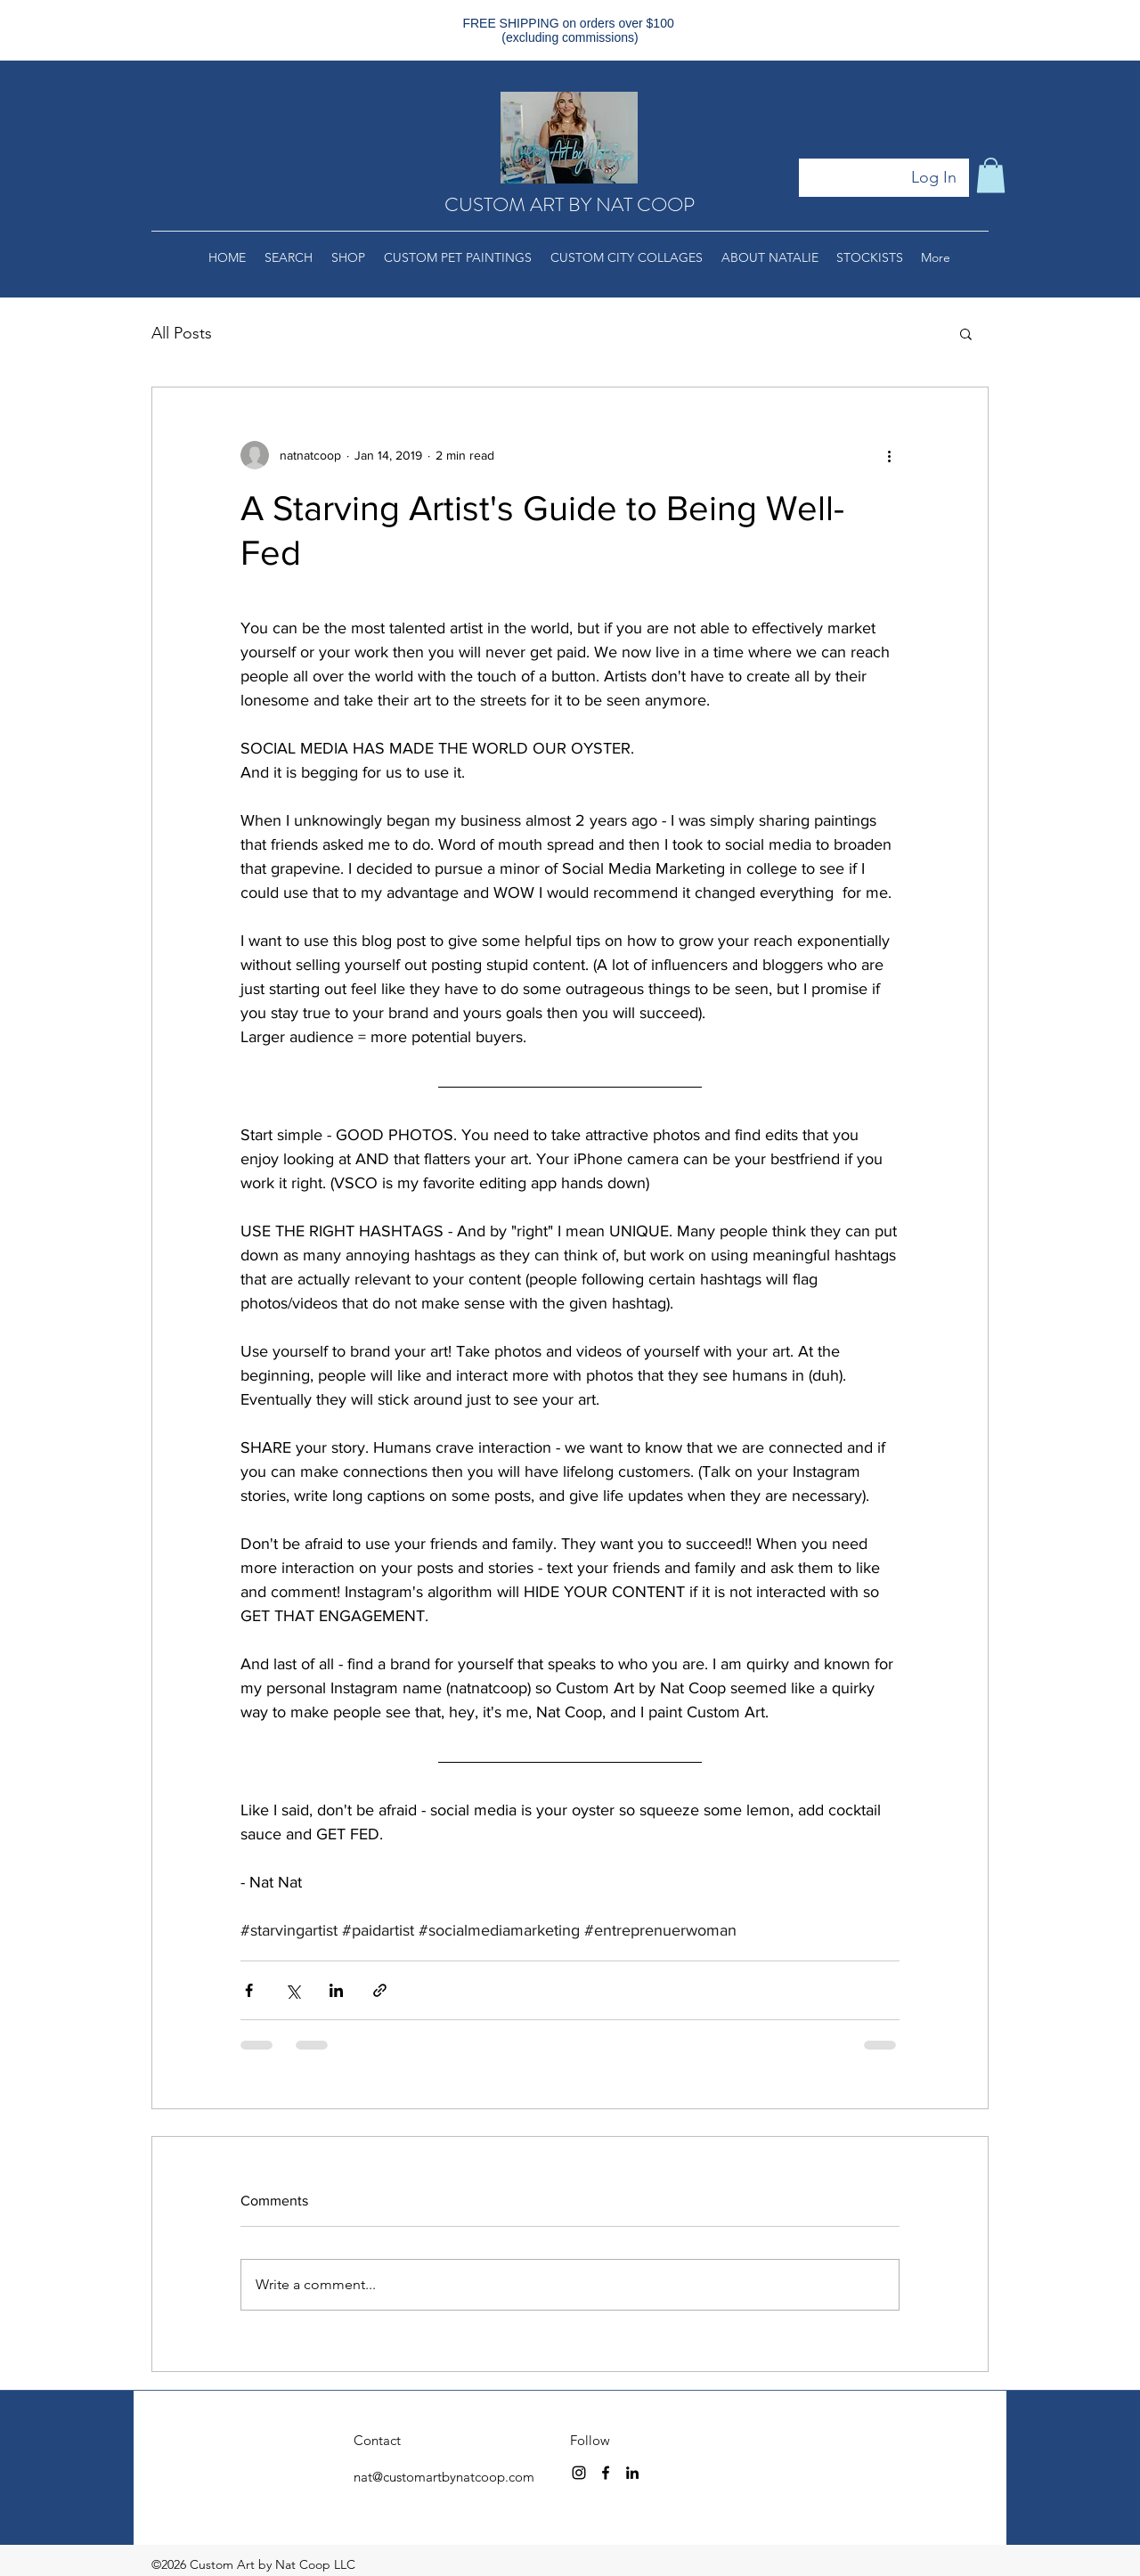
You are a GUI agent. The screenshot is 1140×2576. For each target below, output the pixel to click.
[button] (991, 175)
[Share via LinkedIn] (336, 1990)
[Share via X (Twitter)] (292, 1990)
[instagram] (579, 2473)
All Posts (181, 333)
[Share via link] (379, 1990)
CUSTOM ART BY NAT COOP (569, 204)
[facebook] (606, 2473)
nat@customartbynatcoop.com (444, 2476)
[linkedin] (632, 2473)
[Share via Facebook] (248, 1990)
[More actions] (889, 455)
